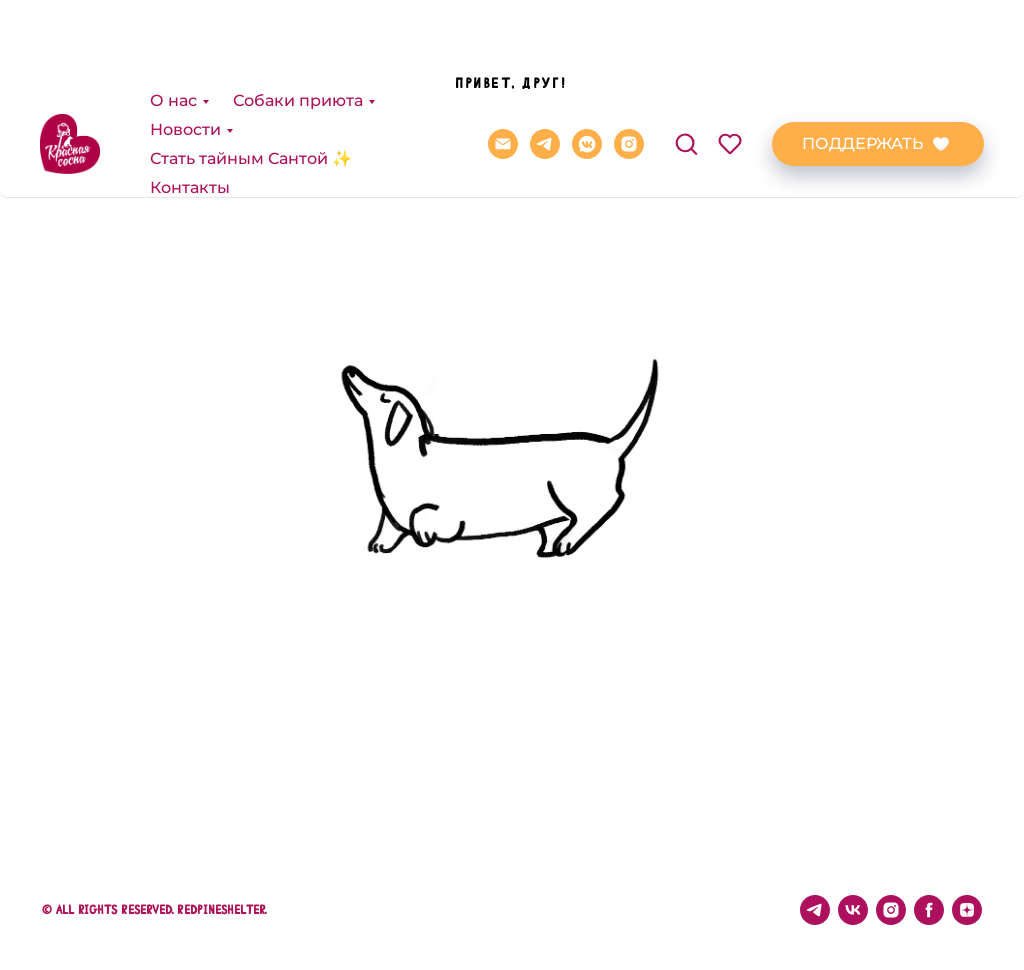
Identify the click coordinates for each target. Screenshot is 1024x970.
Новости (185, 38)
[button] (686, 52)
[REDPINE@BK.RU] (503, 53)
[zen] (967, 910)
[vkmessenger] (587, 53)
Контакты (190, 96)
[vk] (853, 910)
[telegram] (545, 53)
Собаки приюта (298, 9)
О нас (173, 9)
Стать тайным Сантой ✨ (251, 67)
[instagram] (629, 53)
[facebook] (929, 910)
